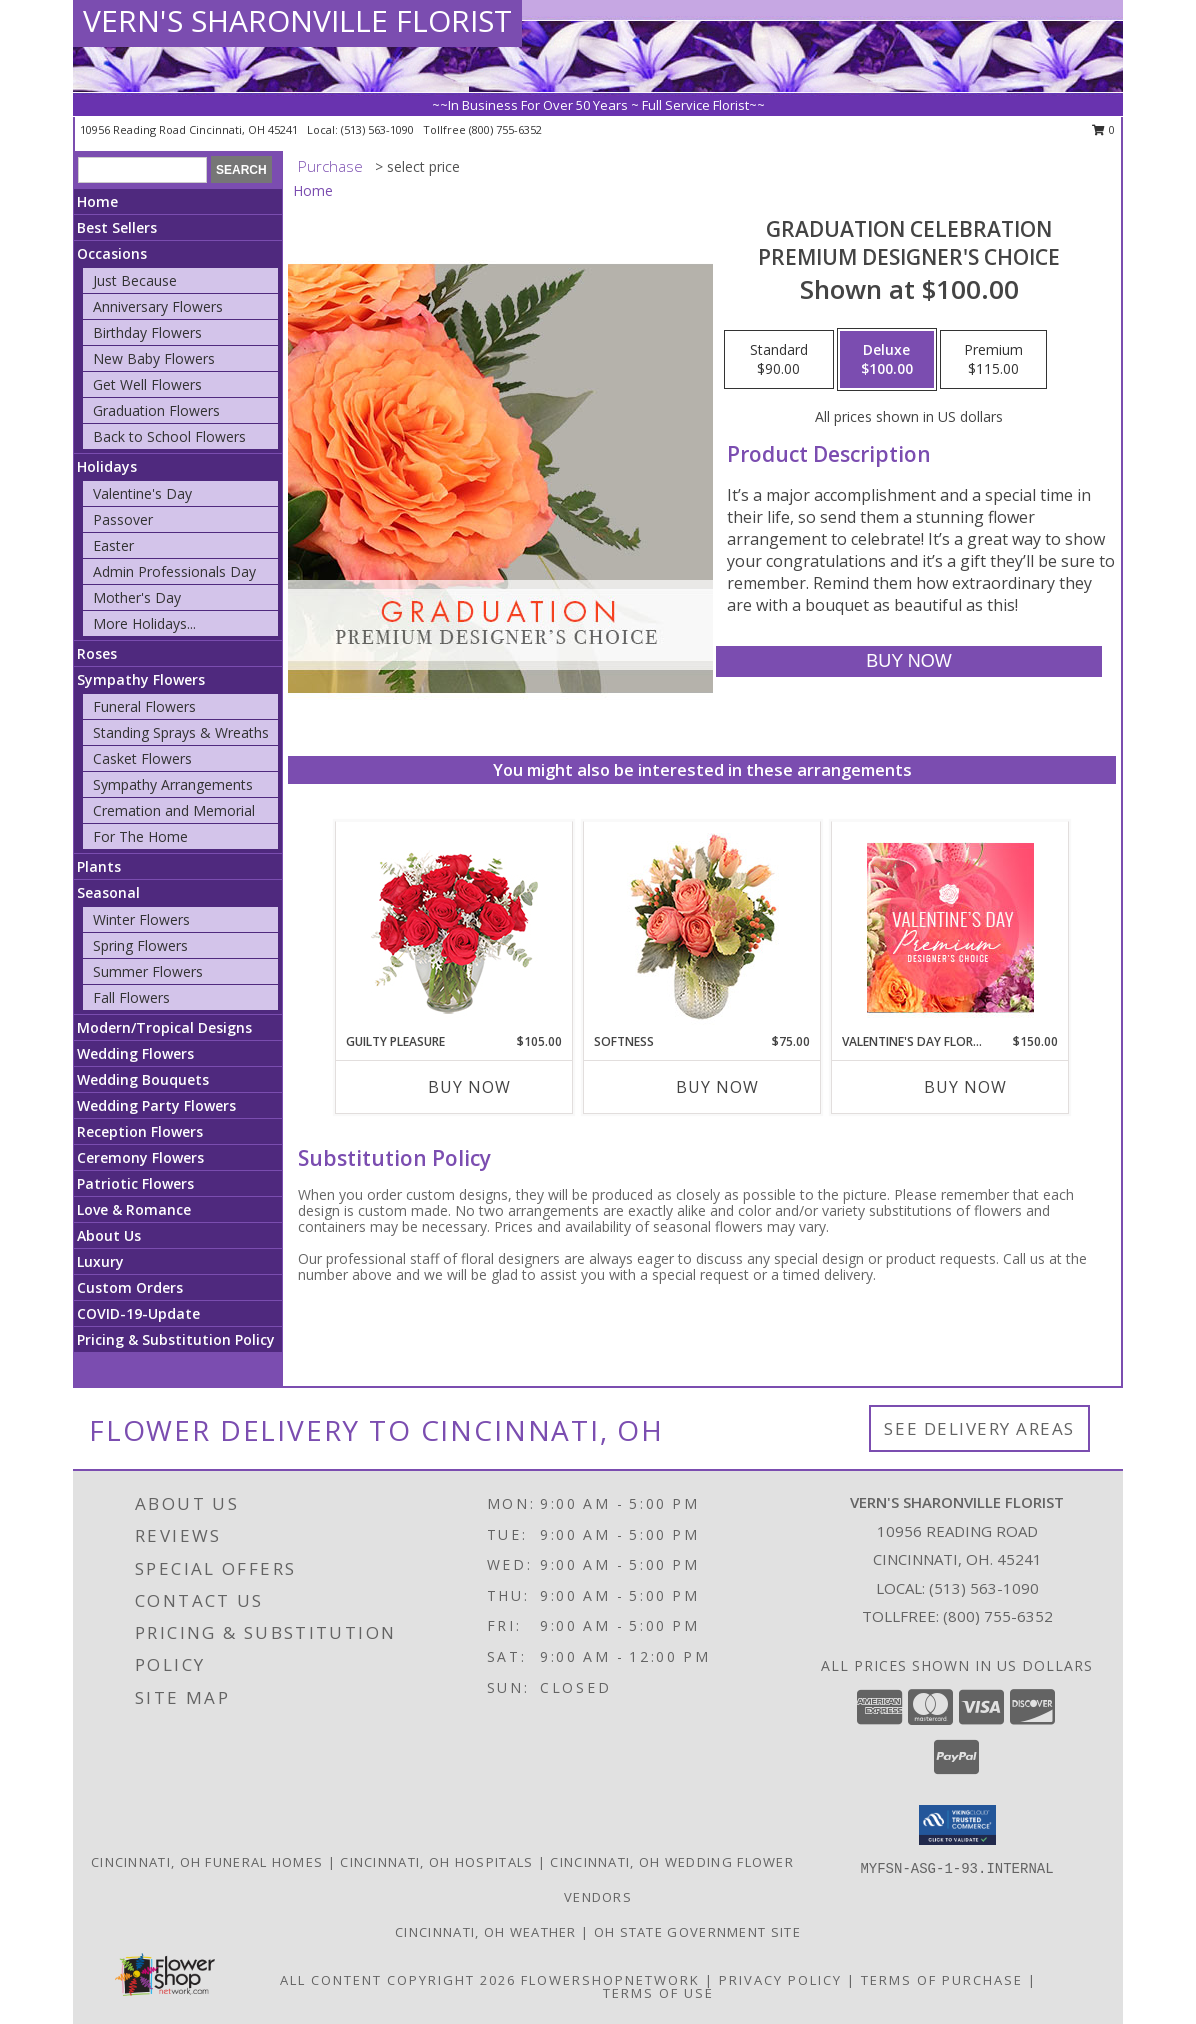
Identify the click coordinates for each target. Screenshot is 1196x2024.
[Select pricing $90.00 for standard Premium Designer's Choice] (779, 360)
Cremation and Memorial (174, 810)
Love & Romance (134, 1209)
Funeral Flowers (144, 706)
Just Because (135, 280)
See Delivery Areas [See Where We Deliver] (979, 1428)
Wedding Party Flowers (156, 1105)
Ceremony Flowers (140, 1157)
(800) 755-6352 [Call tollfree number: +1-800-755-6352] (505, 129)
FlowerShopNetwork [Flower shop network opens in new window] (610, 1980)
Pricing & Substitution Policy (176, 1339)
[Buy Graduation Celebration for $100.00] (908, 661)
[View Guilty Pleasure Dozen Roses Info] (454, 927)
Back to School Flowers (169, 436)
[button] (957, 1825)
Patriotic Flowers (135, 1183)
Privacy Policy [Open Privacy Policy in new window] (780, 1980)
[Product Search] (142, 170)
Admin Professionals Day (174, 571)
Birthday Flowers (147, 332)
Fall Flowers (131, 997)
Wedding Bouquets (143, 1079)
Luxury (100, 1261)
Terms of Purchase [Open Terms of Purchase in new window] (942, 1980)
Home (97, 201)
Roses (97, 653)
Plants (99, 866)
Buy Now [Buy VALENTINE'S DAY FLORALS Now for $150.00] (965, 1087)
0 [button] (1103, 129)
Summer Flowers (148, 971)
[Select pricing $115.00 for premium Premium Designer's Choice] (993, 360)
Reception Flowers (140, 1131)
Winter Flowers (141, 919)
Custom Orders (130, 1287)
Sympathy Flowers (141, 679)
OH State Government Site (697, 1932)
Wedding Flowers (135, 1053)
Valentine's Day (142, 493)
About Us (109, 1235)
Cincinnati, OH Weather (486, 1932)
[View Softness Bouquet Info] (702, 927)
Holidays (107, 466)
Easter (113, 545)
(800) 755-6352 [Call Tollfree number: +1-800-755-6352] (998, 1616)
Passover (123, 519)
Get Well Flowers (147, 384)
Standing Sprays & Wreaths (181, 732)
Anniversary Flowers (158, 306)
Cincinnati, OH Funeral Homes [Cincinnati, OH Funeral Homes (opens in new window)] (207, 1862)
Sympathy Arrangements (173, 784)
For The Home (140, 836)
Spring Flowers (140, 945)
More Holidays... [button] (144, 623)
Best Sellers (117, 227)
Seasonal (108, 892)
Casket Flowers (142, 758)
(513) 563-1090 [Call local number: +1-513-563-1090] (379, 129)
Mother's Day (137, 597)
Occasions (112, 253)
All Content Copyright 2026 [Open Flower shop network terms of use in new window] (398, 1980)
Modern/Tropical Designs (164, 1027)
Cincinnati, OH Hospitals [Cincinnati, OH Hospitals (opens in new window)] (436, 1862)
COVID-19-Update (138, 1313)
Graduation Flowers (156, 410)
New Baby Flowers (154, 358)
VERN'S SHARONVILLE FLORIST (297, 20)
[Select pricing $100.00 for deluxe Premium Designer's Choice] (887, 360)
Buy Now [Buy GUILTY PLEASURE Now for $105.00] (469, 1087)
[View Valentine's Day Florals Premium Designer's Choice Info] (950, 927)
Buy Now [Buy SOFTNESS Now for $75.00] (717, 1087)
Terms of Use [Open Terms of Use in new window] (658, 1993)
